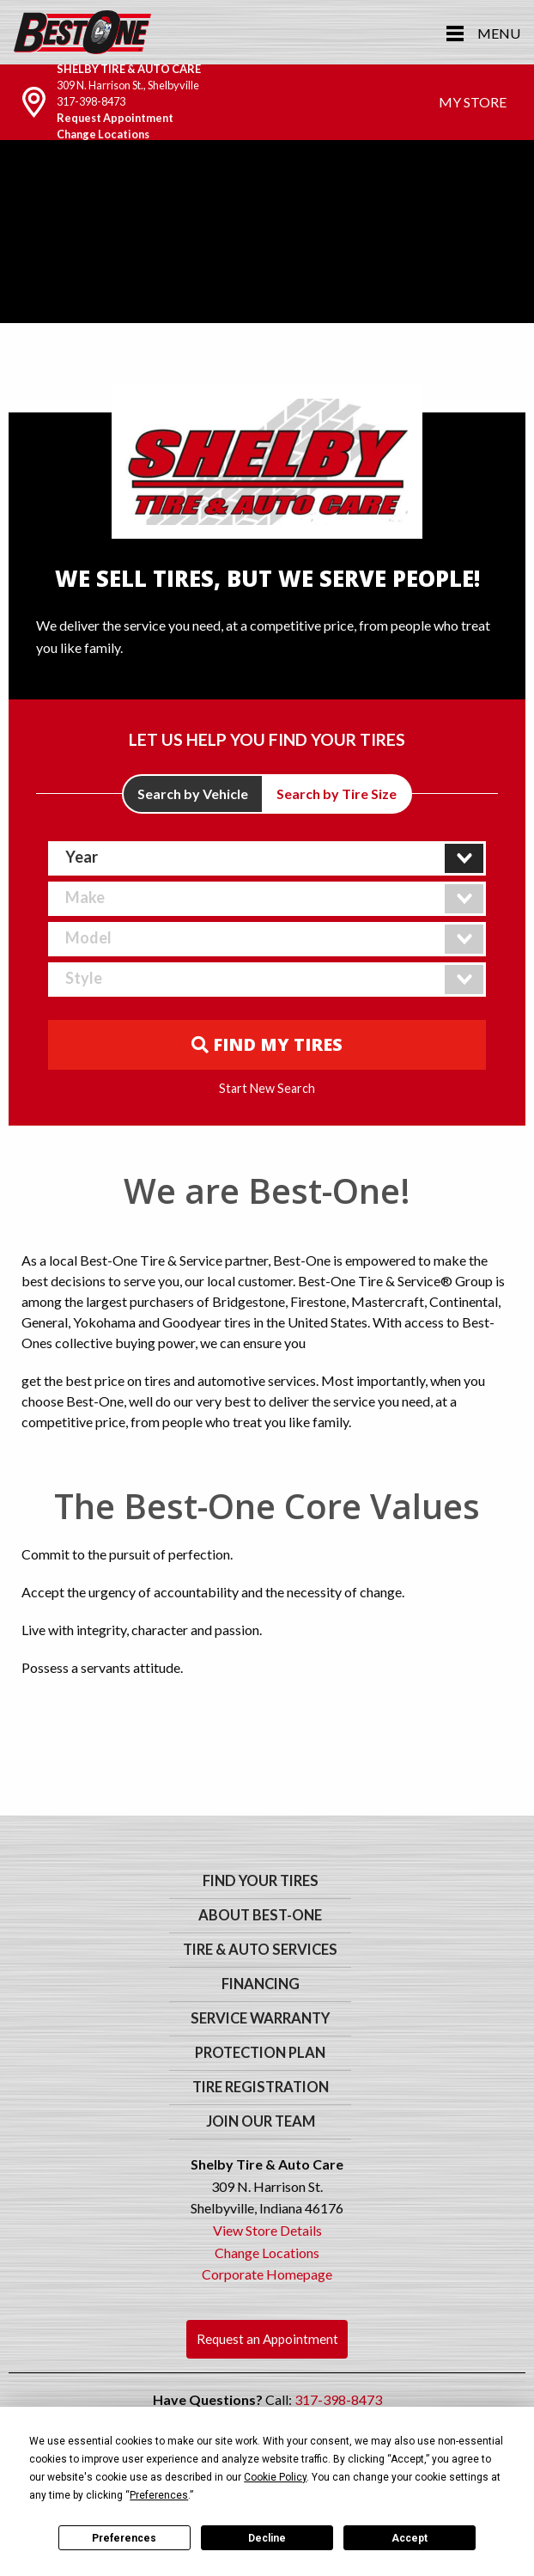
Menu (498, 33)
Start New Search (267, 1089)
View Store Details (267, 2230)
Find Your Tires (261, 1880)
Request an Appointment (267, 2339)
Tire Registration (260, 2087)
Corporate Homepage (267, 2274)
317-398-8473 (91, 101)
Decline (267, 2538)
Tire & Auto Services (260, 1949)
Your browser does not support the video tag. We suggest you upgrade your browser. (267, 273)
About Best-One (260, 1915)
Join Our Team (260, 2121)
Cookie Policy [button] (275, 2477)
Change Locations (103, 134)
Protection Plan (260, 2052)
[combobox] (267, 858)
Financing (260, 1984)
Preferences (124, 2538)
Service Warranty (260, 2018)
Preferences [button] (159, 2495)
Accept (409, 2538)
